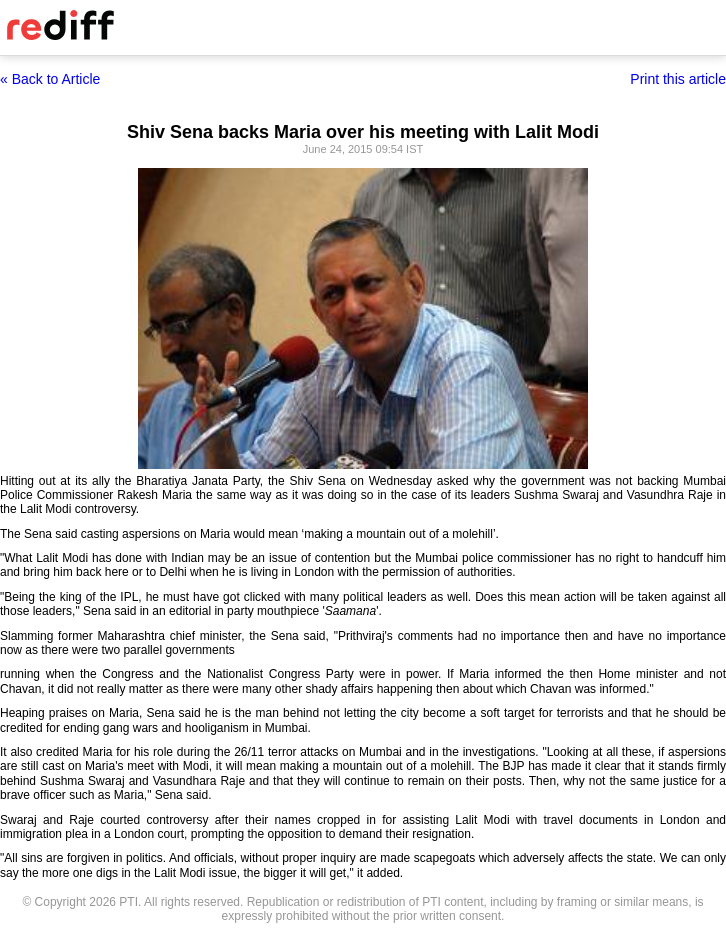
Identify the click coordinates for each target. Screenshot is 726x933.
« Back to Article (50, 79)
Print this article (678, 79)
